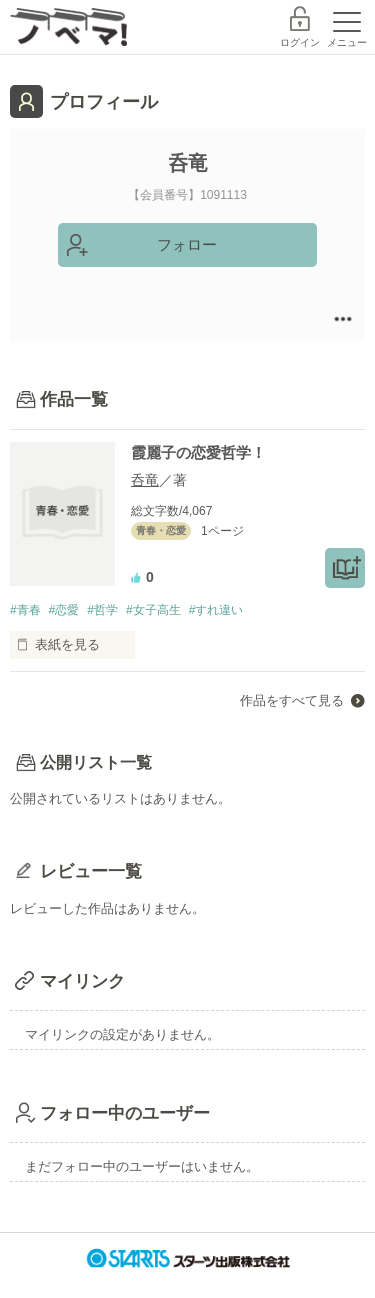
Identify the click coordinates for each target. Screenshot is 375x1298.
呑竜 (145, 480)
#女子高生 (153, 610)
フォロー (187, 244)
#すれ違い (216, 610)
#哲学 (102, 610)
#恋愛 (64, 610)
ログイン (300, 42)
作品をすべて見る (292, 700)
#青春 (25, 610)
